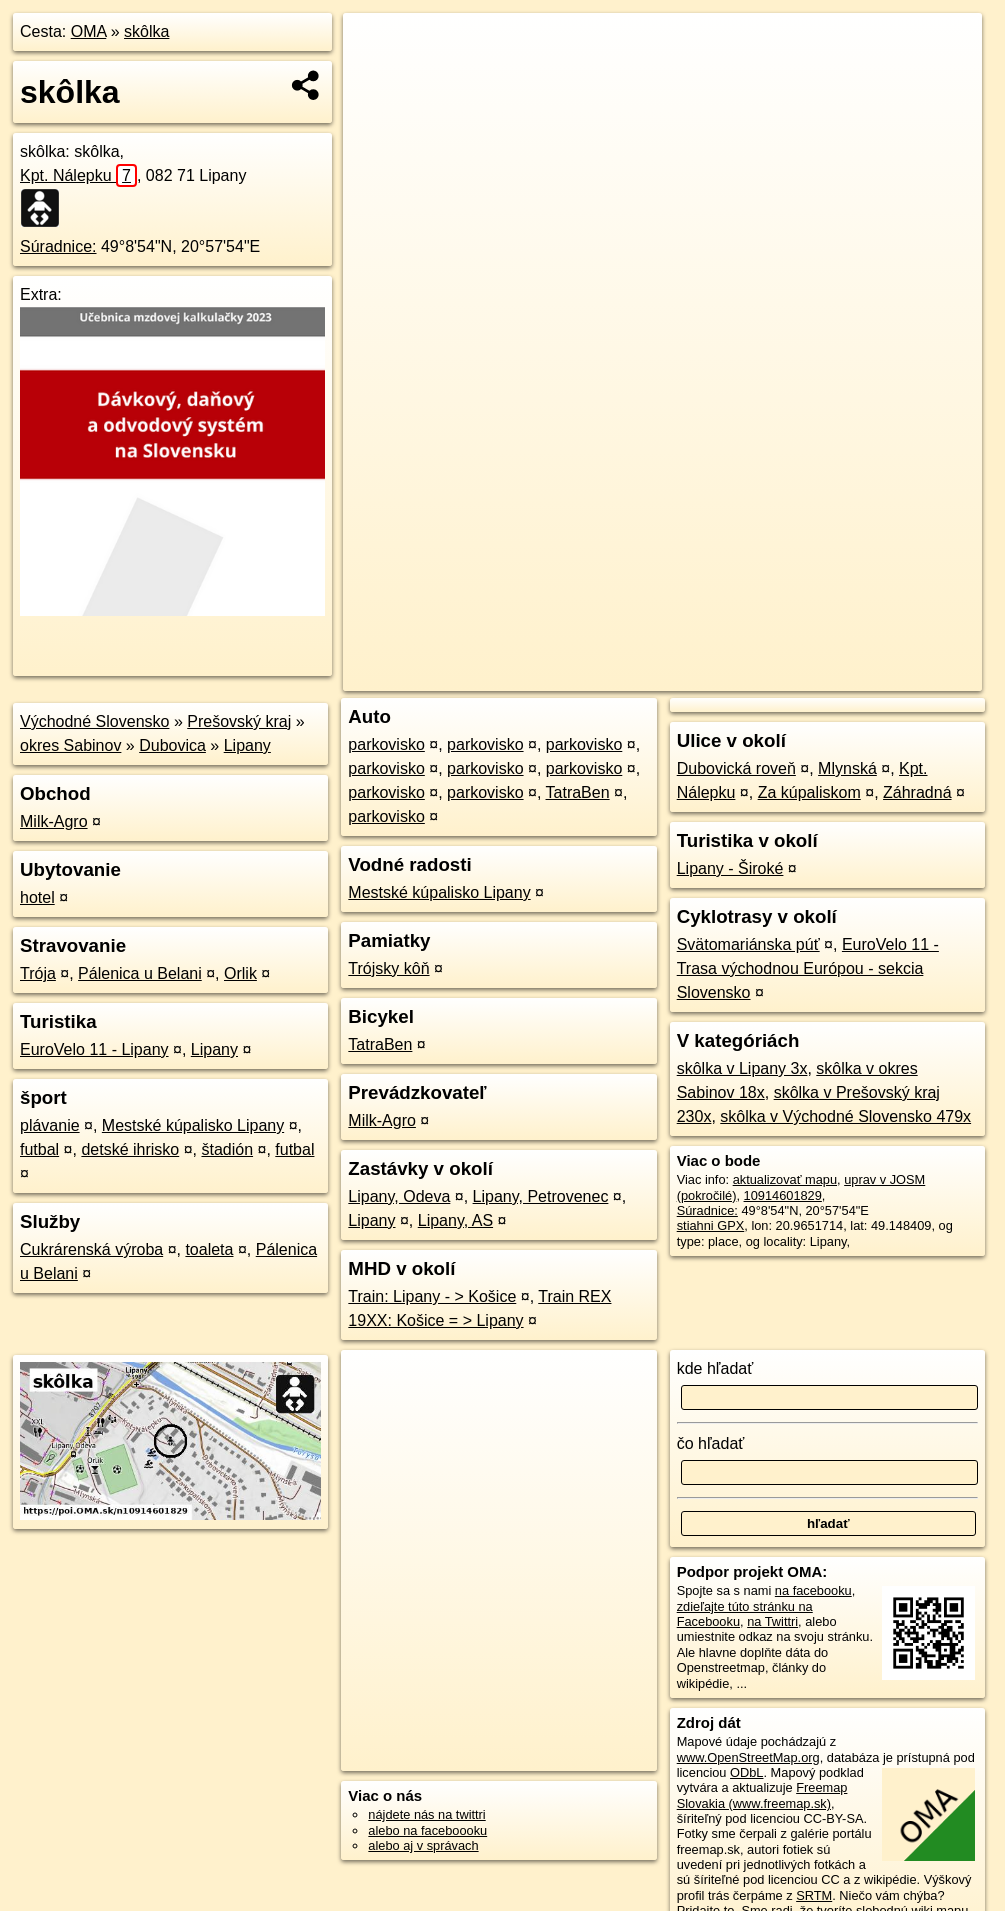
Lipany (247, 745)
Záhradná (917, 792)
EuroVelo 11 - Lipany (94, 1049)
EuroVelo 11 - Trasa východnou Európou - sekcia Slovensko (808, 968)
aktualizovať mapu (785, 1179)
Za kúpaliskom (809, 792)
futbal (39, 1149)
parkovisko (386, 744)
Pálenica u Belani (140, 973)
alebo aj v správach (423, 1845)
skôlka (146, 31)
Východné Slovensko (94, 721)
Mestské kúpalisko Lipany (193, 1125)
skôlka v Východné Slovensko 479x (845, 1116)
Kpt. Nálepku (78, 175)
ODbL (746, 1772)
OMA (89, 31)
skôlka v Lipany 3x (742, 1068)
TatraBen (578, 792)
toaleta (209, 1249)
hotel (37, 897)
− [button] (377, 78)
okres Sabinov (70, 745)
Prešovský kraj (239, 721)
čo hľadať (711, 1443)
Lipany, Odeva (399, 1196)
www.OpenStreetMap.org (748, 1757)
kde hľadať (715, 1368)
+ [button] (377, 47)
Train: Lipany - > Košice (432, 1296)
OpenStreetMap (631, 676)
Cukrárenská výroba (91, 1249)
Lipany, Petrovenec (541, 1196)
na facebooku (813, 1590)
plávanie (50, 1125)
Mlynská (847, 768)
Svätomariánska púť (748, 944)
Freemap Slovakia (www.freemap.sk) (762, 1795)
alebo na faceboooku (427, 1830)
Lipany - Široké (730, 868)
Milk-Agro (54, 821)
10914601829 (783, 1195)
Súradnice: (58, 246)
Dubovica (172, 745)
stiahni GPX (711, 1225)
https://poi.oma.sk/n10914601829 (888, 676)
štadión (227, 1149)
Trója (38, 973)
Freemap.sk (734, 676)
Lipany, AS (455, 1220)
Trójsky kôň (388, 968)
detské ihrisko (130, 1149)
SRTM (814, 1895)
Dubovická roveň (736, 768)
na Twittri (772, 1621)
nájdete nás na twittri (426, 1814)
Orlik (240, 973)
